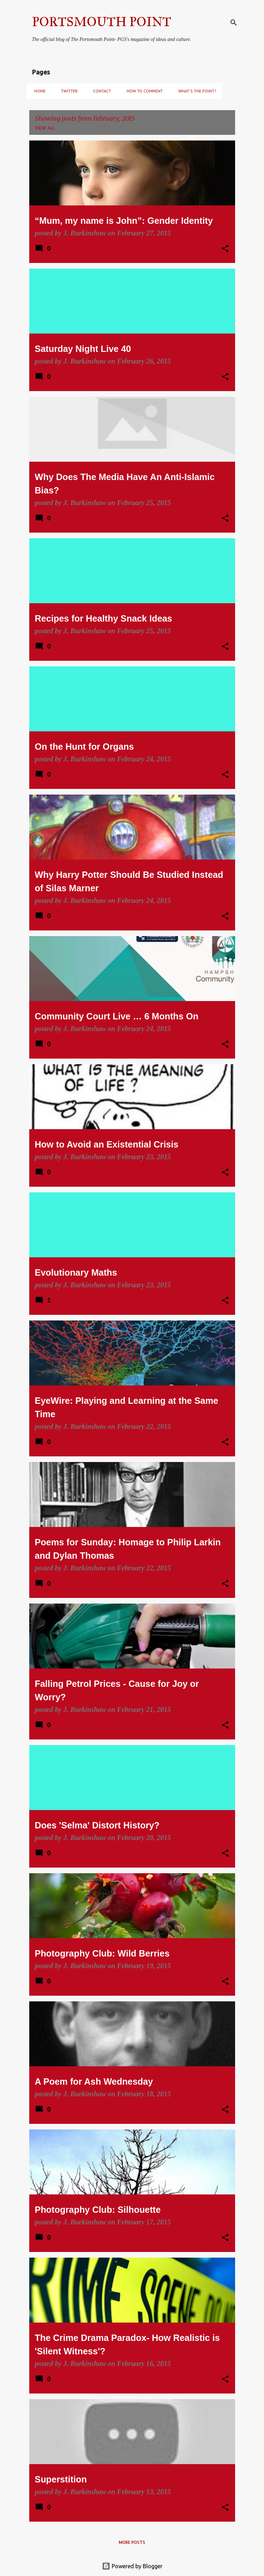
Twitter (67, 91)
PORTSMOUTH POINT (101, 22)
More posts (132, 2542)
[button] (225, 249)
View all (45, 128)
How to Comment (142, 91)
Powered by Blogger (132, 2566)
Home (37, 91)
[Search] (233, 22)
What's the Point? (195, 91)
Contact (100, 91)
